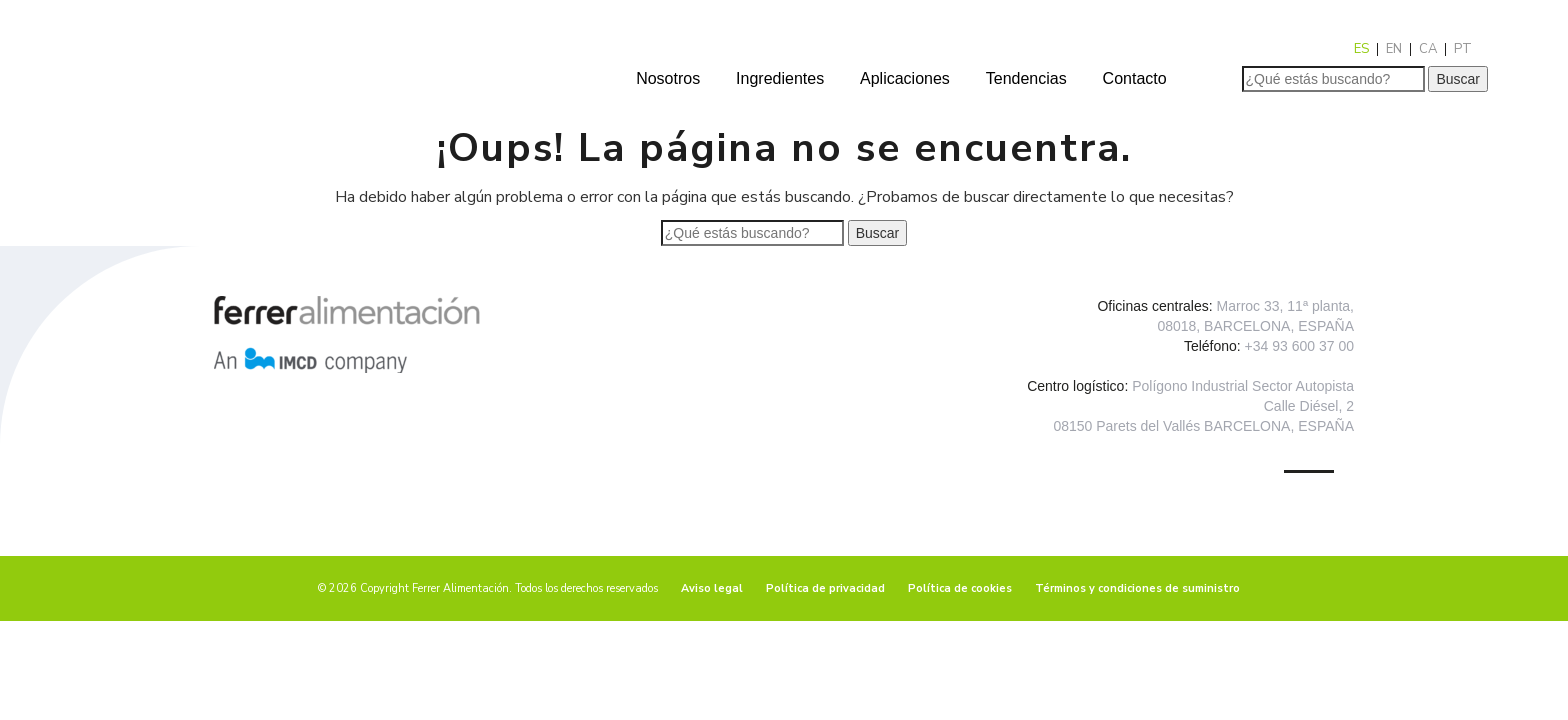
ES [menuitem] (1361, 49)
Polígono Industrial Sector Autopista (1243, 386)
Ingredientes (780, 78)
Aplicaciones (905, 78)
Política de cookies (960, 588)
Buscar (1458, 79)
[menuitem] (1362, 49)
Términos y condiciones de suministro (1137, 588)
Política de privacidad (825, 588)
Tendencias (1026, 78)
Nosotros (668, 78)
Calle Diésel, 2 (1309, 406)
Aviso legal (712, 588)
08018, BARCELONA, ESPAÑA (1255, 326)
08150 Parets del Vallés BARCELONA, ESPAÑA (1203, 426)
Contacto (1135, 78)
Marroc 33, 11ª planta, (1285, 306)
